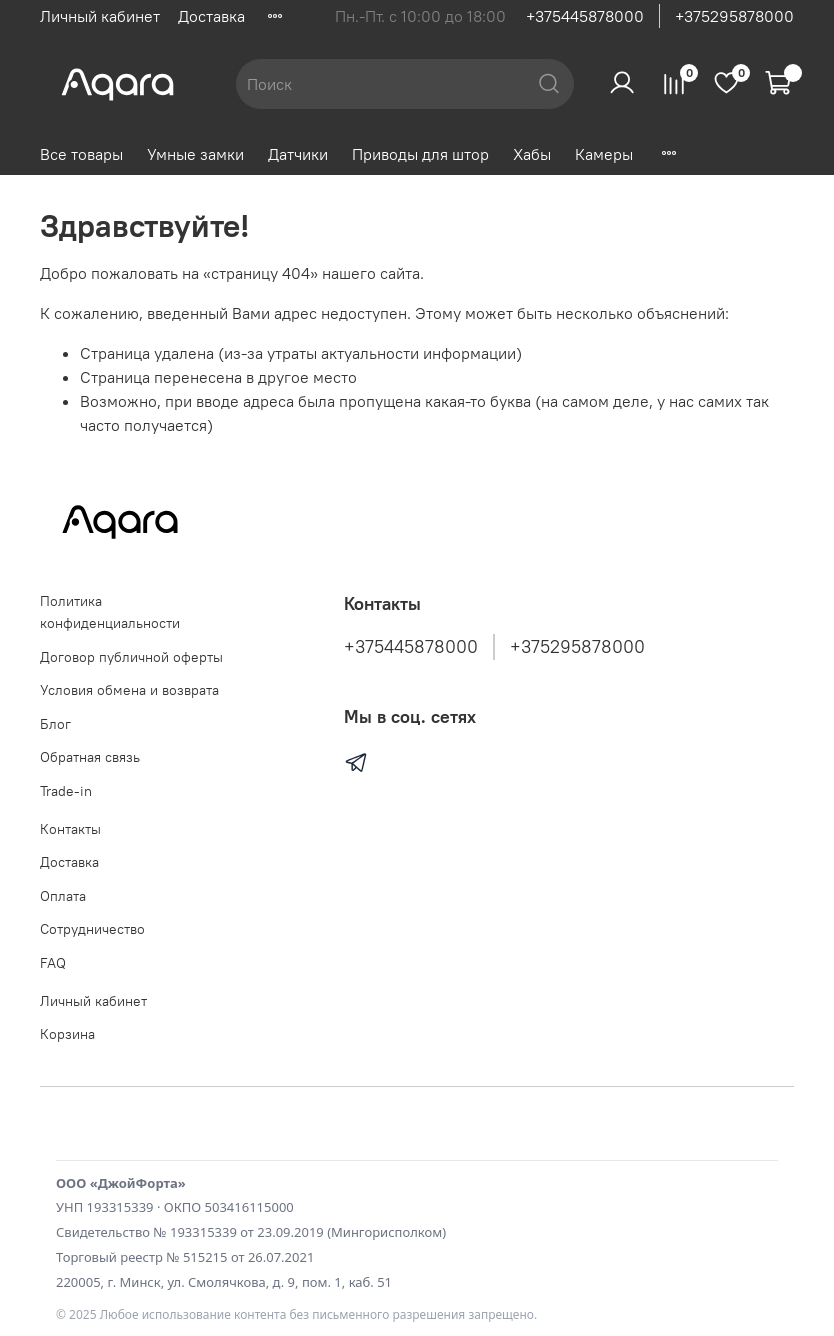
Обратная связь (90, 757)
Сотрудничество (92, 929)
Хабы (532, 154)
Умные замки (195, 154)
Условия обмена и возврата (129, 690)
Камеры (604, 154)
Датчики (298, 154)
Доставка (211, 16)
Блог (55, 724)
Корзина (67, 1034)
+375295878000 (734, 16)
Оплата (63, 896)
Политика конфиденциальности (110, 612)
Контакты (70, 829)
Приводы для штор (420, 154)
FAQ (53, 963)
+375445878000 (585, 16)
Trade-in (66, 791)
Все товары (81, 154)
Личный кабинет (100, 16)
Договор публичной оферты (131, 657)
